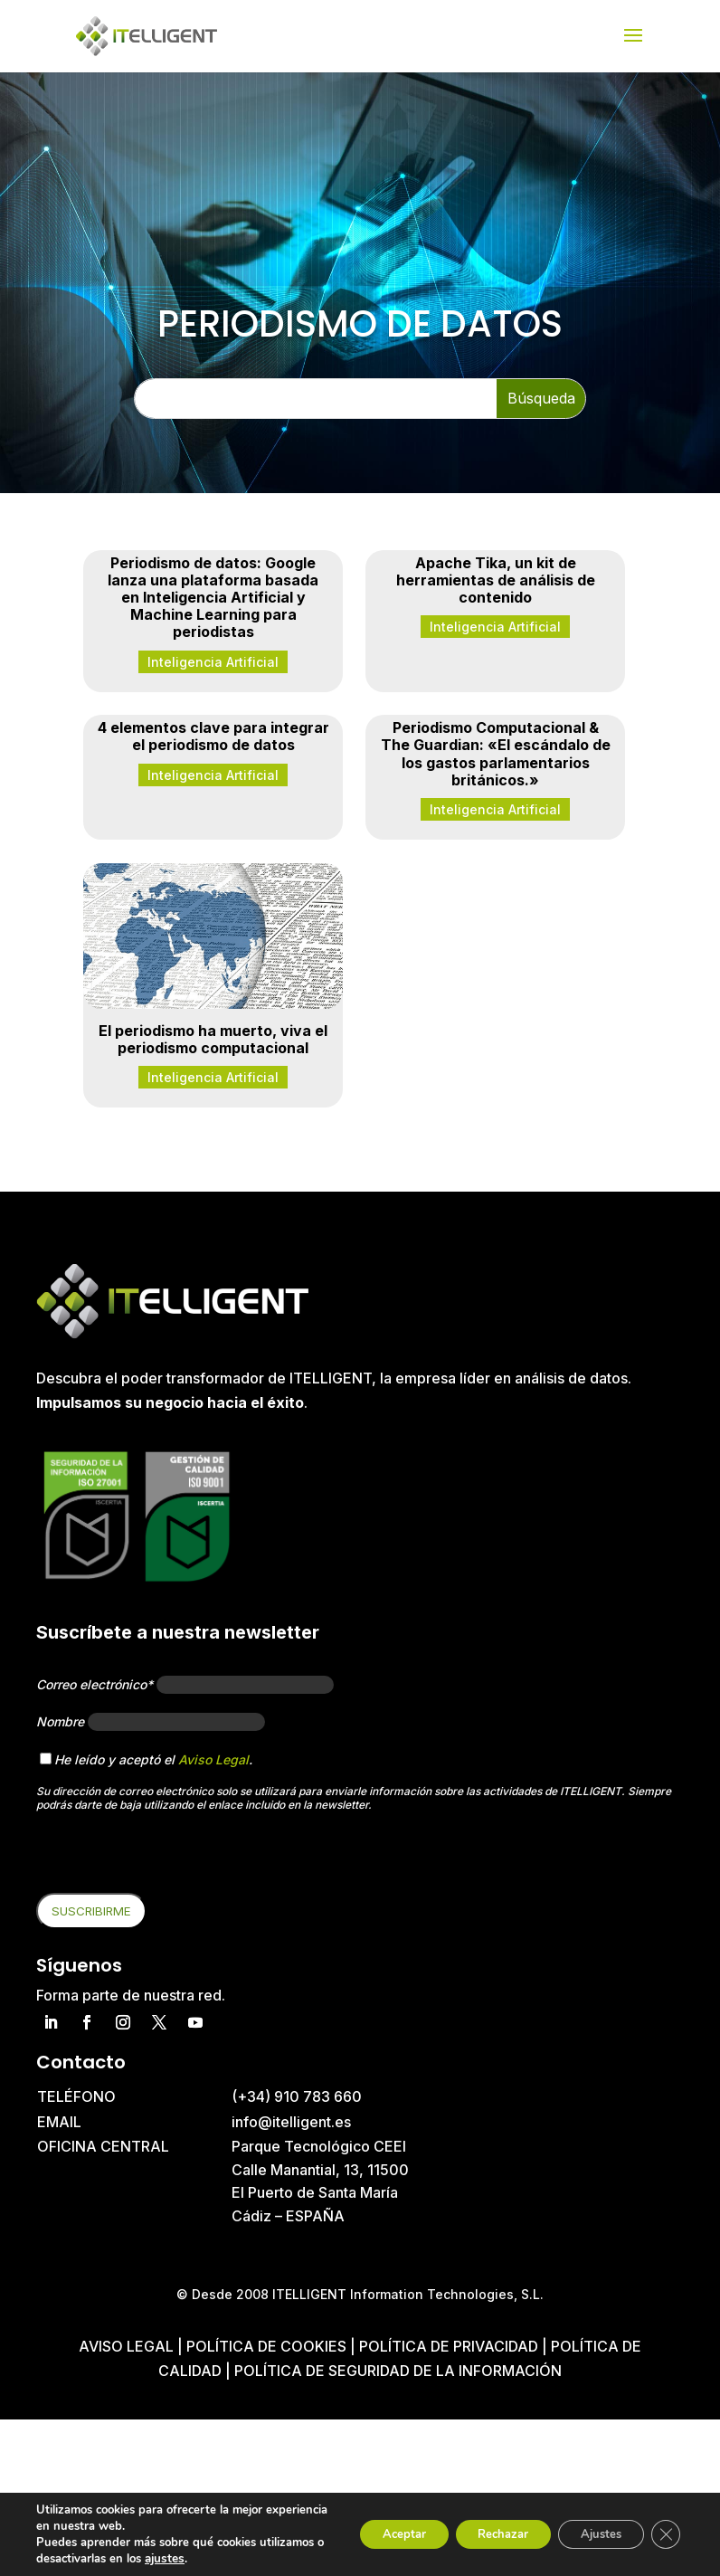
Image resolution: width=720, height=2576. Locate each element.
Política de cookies (268, 2346)
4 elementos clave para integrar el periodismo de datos (213, 736)
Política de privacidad (448, 2346)
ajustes (232, 2559)
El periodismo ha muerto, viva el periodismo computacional (213, 1039)
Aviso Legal (213, 1759)
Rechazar (481, 2534)
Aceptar (370, 2534)
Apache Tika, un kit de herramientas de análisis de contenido (495, 580)
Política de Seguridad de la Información (398, 2371)
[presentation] (173, 1857)
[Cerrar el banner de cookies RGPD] (664, 2534)
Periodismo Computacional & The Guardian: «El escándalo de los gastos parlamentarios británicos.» (496, 753)
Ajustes (591, 2534)
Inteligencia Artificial (213, 662)
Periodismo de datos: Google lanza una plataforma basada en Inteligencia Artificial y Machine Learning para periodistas (213, 598)
